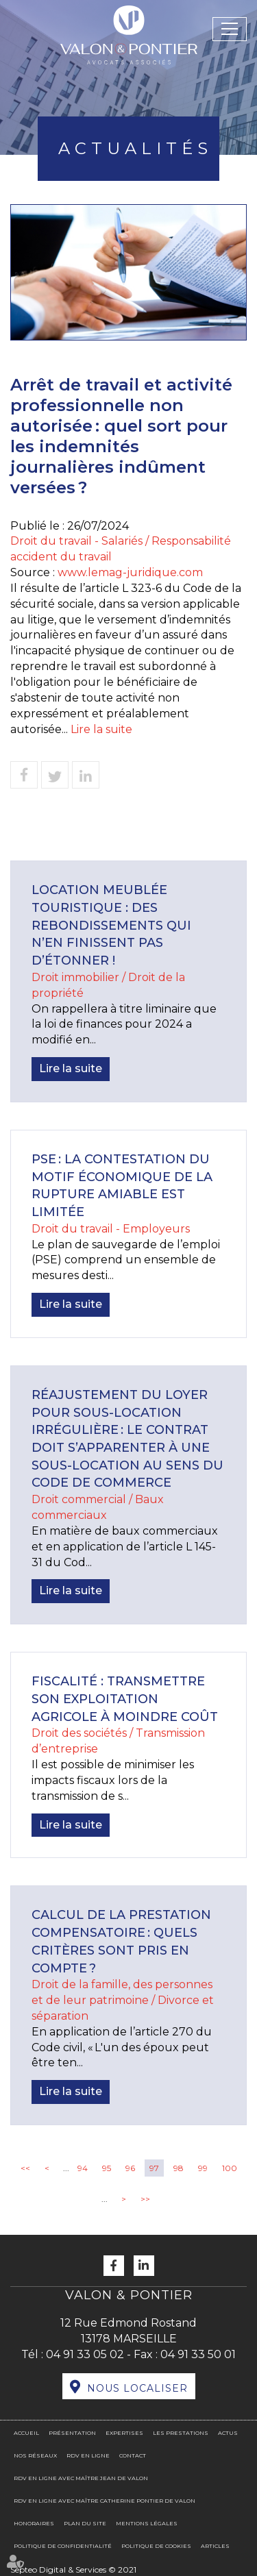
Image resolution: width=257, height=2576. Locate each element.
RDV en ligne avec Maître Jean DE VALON (81, 2478)
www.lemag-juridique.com (130, 572)
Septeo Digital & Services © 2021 (73, 2569)
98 (178, 2168)
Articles (215, 2545)
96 (130, 2168)
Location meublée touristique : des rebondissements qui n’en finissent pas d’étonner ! (111, 925)
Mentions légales (147, 2523)
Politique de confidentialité (63, 2545)
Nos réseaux (35, 2455)
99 (203, 2168)
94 (82, 2168)
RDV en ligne (88, 2455)
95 (106, 2168)
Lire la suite (101, 729)
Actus (228, 2432)
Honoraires (34, 2523)
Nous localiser (137, 2388)
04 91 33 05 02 (85, 2354)
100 (229, 2168)
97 (154, 2168)
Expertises (124, 2432)
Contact (132, 2455)
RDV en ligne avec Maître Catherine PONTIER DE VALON (104, 2500)
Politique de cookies (156, 2545)
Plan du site (85, 2523)
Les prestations (180, 2432)
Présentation (72, 2432)
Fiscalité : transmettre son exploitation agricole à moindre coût (125, 1699)
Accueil (26, 2432)
